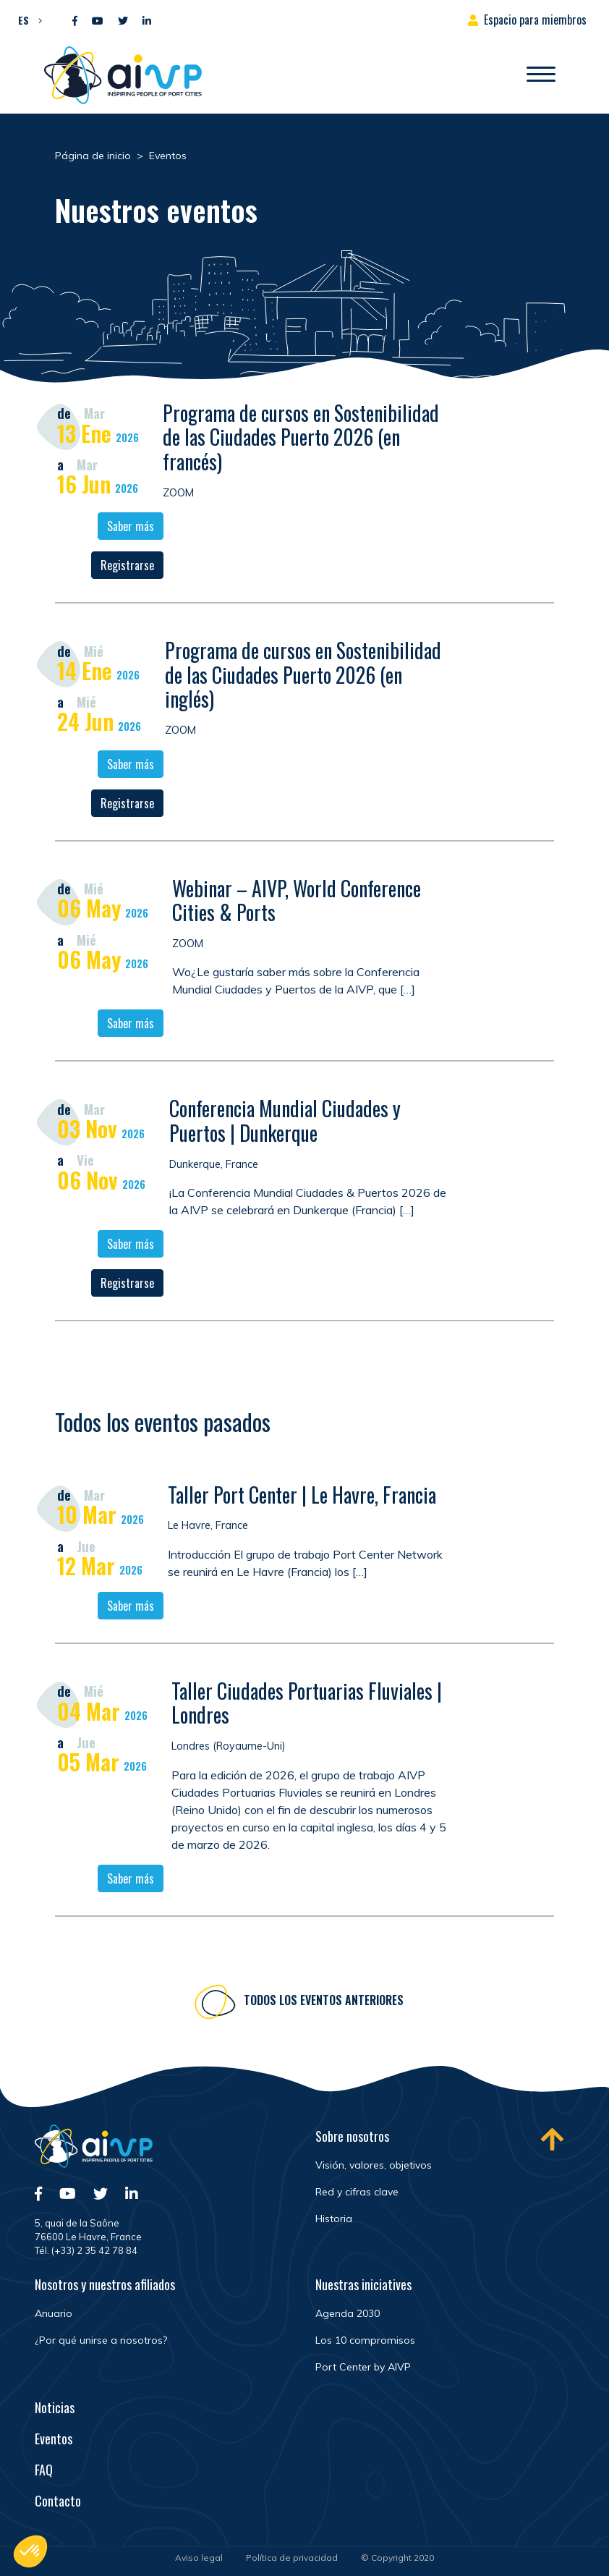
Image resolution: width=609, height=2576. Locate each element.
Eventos (53, 2438)
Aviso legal (199, 2557)
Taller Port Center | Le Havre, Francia (302, 1499)
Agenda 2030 (347, 2313)
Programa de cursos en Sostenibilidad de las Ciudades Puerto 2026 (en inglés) (303, 674)
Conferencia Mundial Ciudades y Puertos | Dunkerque (285, 1120)
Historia (333, 2218)
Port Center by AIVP (363, 2366)
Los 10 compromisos (365, 2340)
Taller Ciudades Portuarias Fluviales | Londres (306, 1708)
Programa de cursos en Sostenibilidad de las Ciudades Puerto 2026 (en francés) (301, 437)
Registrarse (127, 565)
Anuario (53, 2313)
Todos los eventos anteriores (324, 2005)
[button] (26, 19)
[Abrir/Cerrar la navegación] (541, 75)
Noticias (54, 2407)
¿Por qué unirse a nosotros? (101, 2340)
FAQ (44, 2469)
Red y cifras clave (357, 2191)
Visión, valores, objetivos (373, 2165)
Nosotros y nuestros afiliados (105, 2284)
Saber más (130, 526)
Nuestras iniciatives (363, 2284)
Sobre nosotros (352, 2136)
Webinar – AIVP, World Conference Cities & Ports (296, 900)
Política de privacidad (292, 2557)
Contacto (58, 2500)
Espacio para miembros (535, 19)
